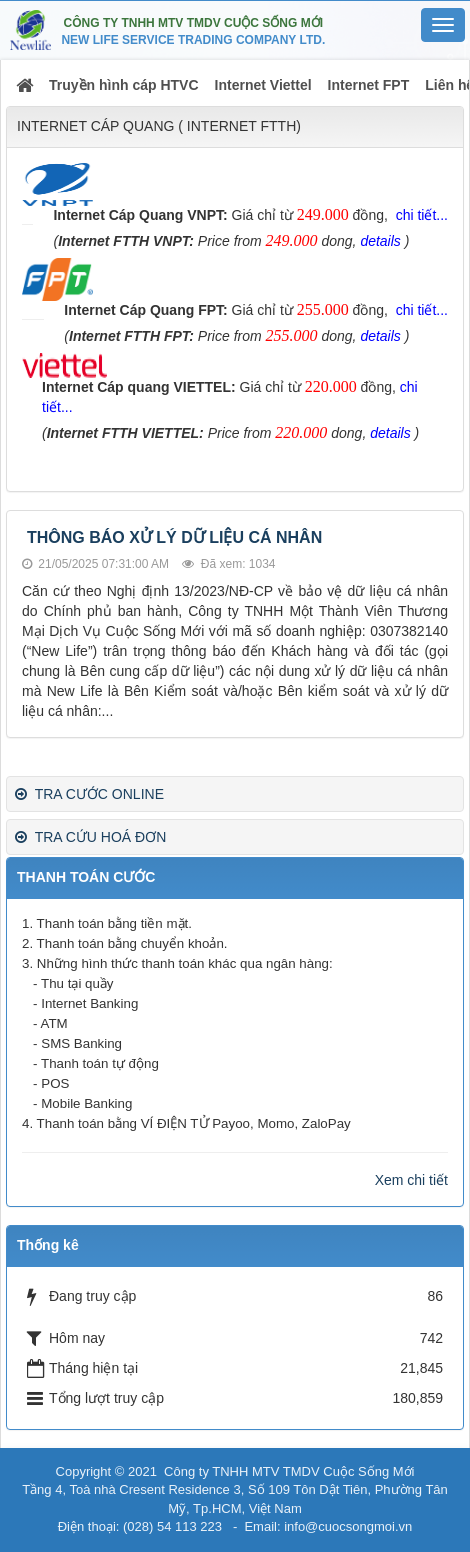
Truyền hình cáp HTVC (124, 85)
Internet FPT (369, 85)
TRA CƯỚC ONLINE (89, 794)
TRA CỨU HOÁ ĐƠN (90, 837)
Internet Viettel (263, 85)
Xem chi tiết (411, 1180)
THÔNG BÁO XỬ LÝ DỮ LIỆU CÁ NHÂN (174, 537)
